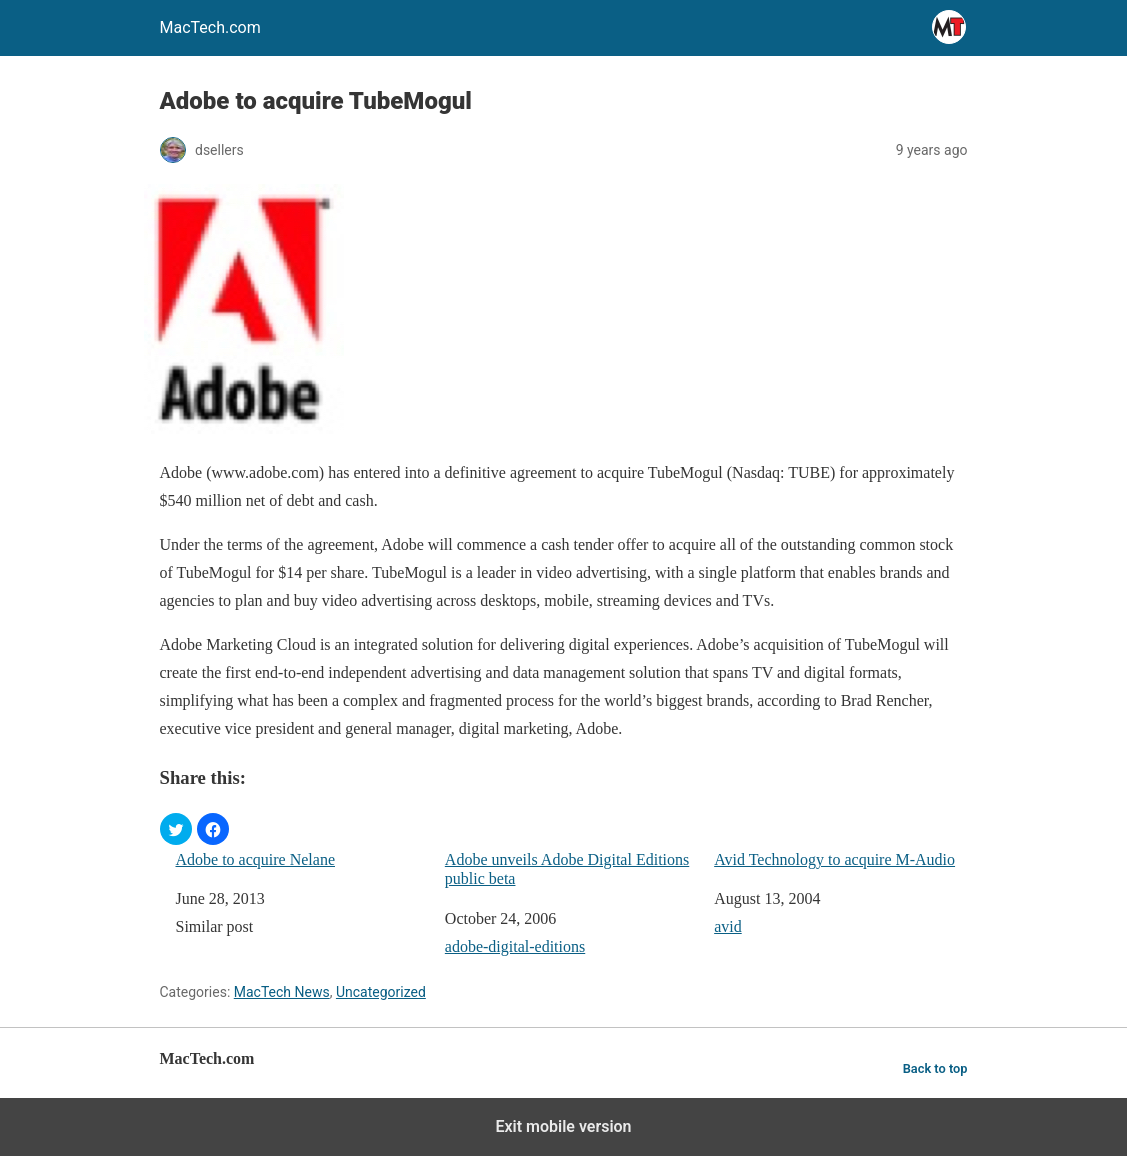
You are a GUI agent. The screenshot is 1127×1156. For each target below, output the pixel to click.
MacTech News (282, 992)
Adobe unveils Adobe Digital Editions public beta (567, 869)
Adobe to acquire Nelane (255, 859)
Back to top (935, 1068)
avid (728, 926)
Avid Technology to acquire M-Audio (834, 859)
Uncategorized (381, 992)
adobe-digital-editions (515, 946)
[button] (176, 829)
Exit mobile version (563, 1126)
